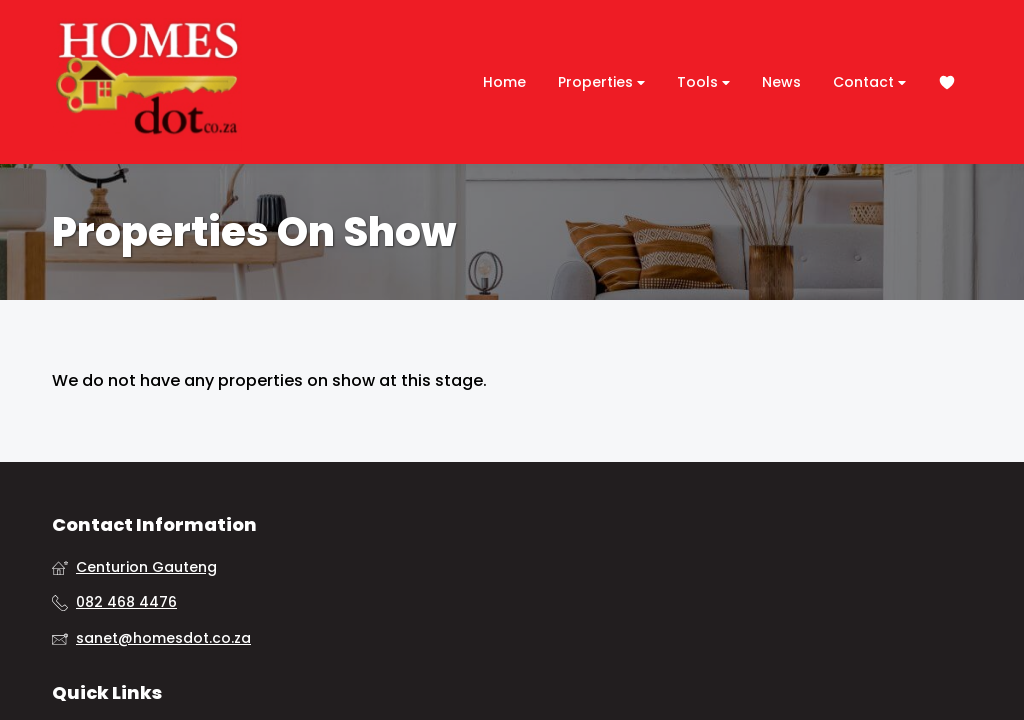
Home (504, 82)
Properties (601, 82)
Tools (703, 82)
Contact (869, 82)
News (781, 82)
